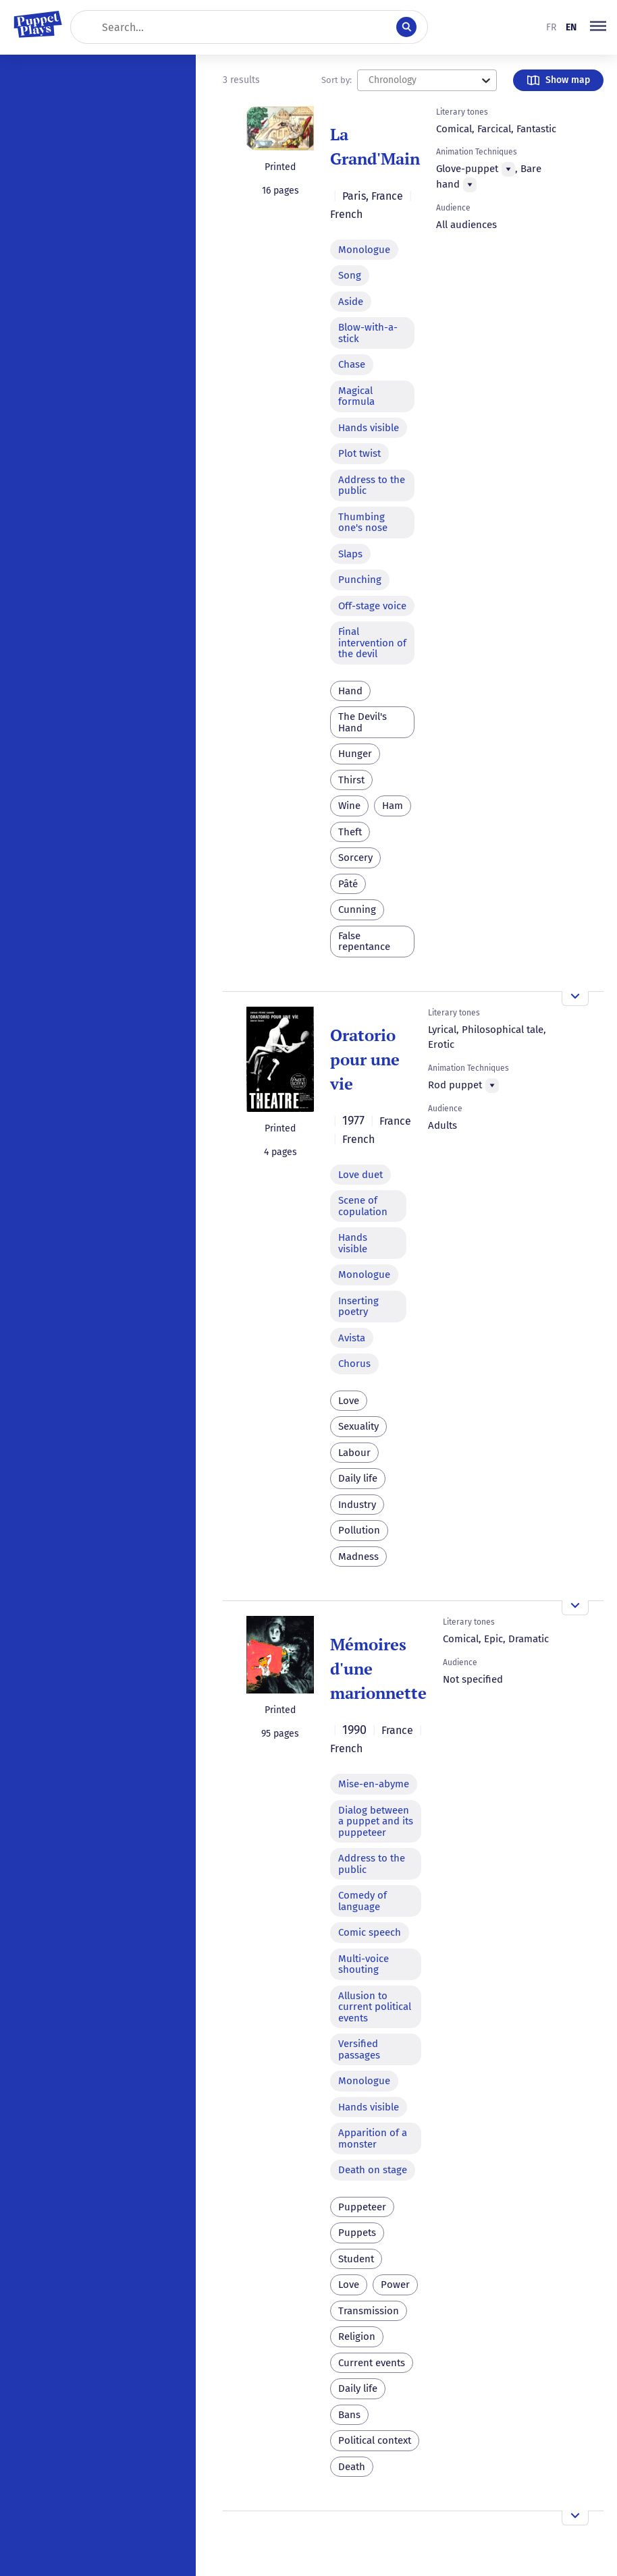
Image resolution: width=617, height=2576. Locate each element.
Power (395, 2284)
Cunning (357, 909)
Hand (350, 691)
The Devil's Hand (362, 722)
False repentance (364, 941)
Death (351, 2467)
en (571, 27)
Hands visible (368, 428)
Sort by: (336, 80)
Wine (349, 806)
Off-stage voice (372, 606)
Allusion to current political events (374, 2007)
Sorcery (355, 857)
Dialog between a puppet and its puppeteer (375, 1821)
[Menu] (508, 169)
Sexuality (358, 1426)
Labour (354, 1453)
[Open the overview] (575, 998)
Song (349, 275)
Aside (350, 302)
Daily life (357, 1478)
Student (356, 2259)
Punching (359, 579)
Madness (358, 1556)
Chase (351, 364)
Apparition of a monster (372, 2138)
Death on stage (372, 2170)
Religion (356, 2336)
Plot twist (359, 453)
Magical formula (356, 396)
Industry (357, 1505)
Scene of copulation (362, 1206)
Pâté (348, 884)
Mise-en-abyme (373, 1784)
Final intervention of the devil (372, 642)
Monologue (364, 250)
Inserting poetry (358, 1306)
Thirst (351, 780)
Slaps (350, 554)
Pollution (359, 1530)
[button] (598, 26)
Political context (374, 2440)
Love (348, 1401)
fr (551, 27)
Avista (351, 1338)
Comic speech (369, 1932)
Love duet (360, 1175)
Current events (371, 2363)
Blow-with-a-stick (368, 333)
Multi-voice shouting (363, 1964)
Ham (392, 806)
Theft (350, 832)
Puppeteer (362, 2207)
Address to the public (371, 485)
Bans (349, 2415)
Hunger (355, 754)
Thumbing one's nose (362, 522)
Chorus (354, 1363)
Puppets (357, 2233)
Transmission (368, 2311)
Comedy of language (362, 1901)
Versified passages (359, 2049)
